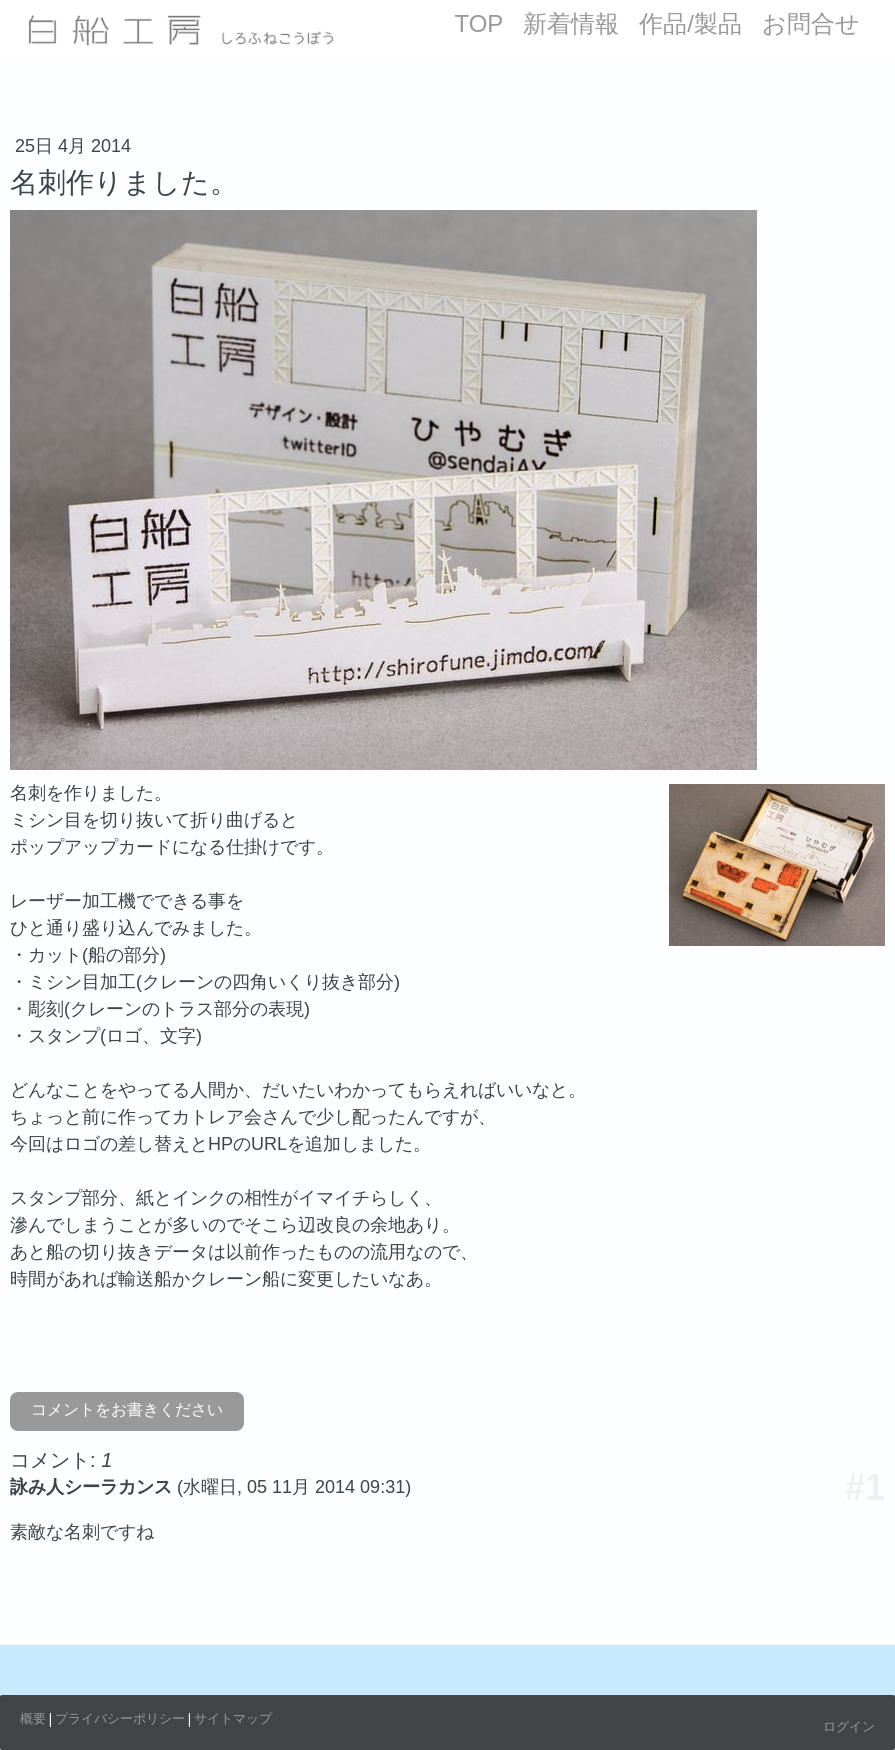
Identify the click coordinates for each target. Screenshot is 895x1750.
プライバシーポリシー (120, 1718)
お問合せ (811, 23)
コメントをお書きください (127, 1409)
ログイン (849, 1726)
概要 (33, 1718)
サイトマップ (233, 1718)
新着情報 (571, 23)
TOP (478, 23)
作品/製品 (690, 23)
